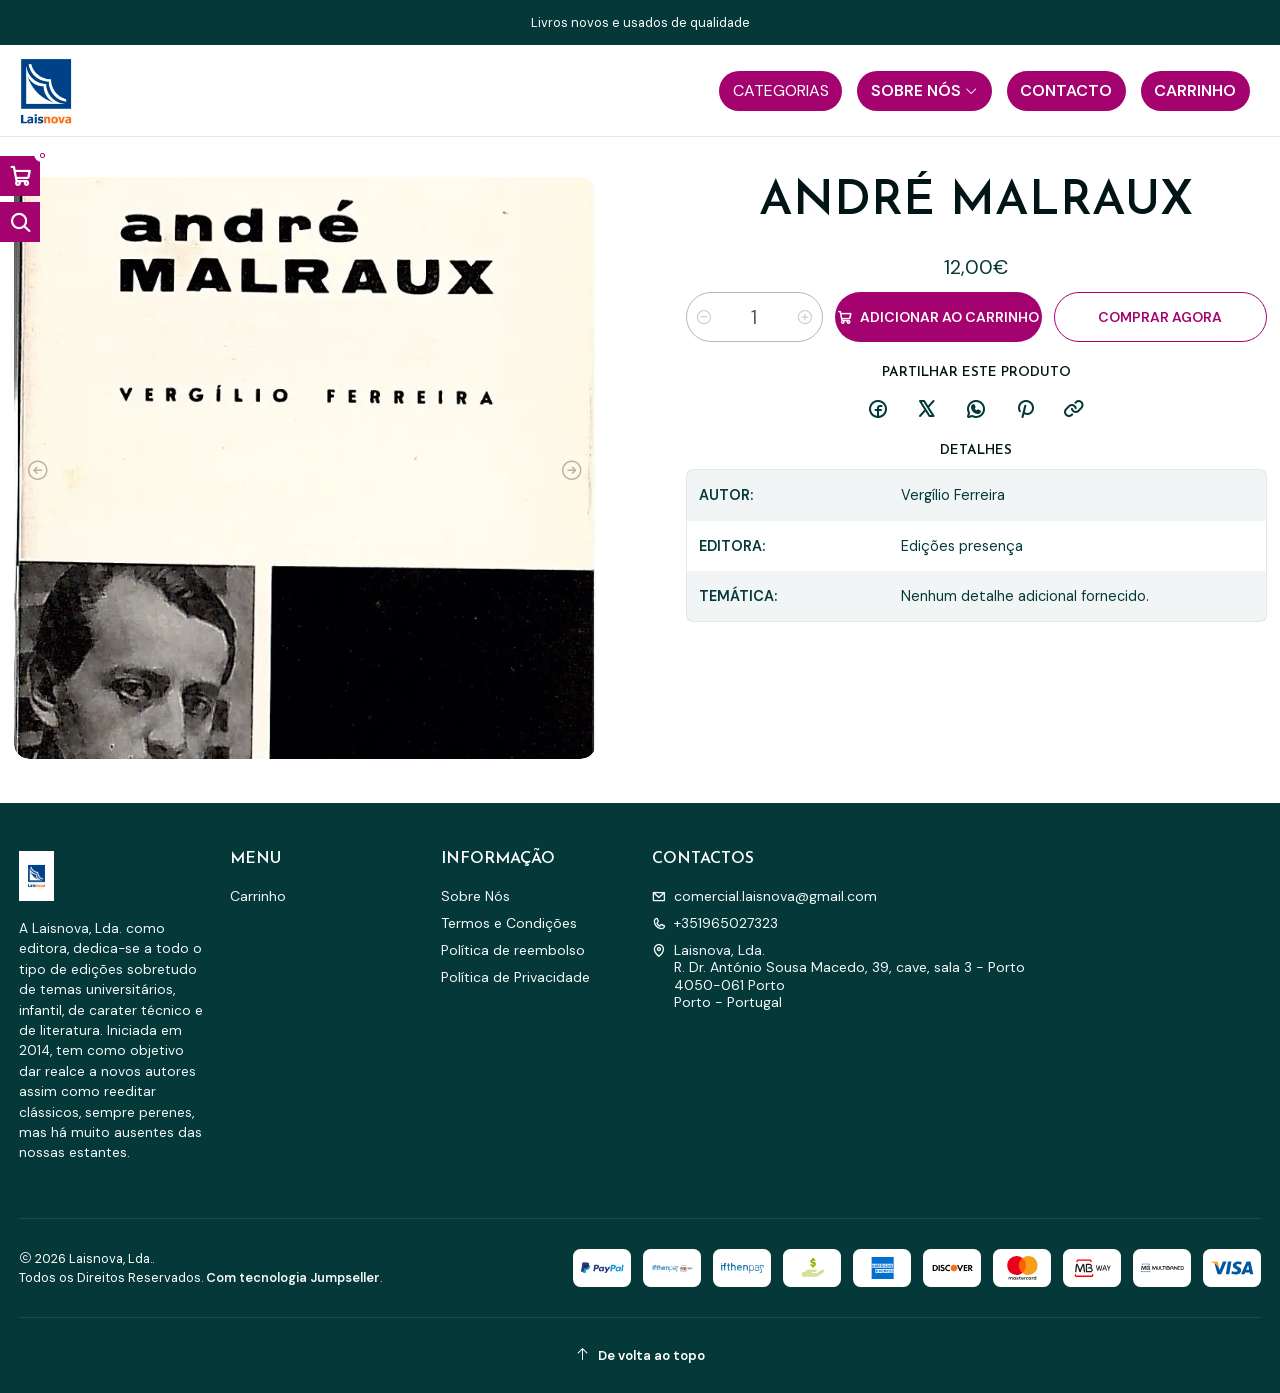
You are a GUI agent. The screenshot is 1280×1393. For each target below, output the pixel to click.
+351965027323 (715, 923)
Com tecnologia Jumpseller (293, 1277)
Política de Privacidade (515, 977)
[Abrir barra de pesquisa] (20, 222)
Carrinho (258, 896)
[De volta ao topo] (640, 1355)
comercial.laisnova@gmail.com (764, 896)
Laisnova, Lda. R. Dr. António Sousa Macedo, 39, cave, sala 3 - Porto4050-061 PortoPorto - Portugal (838, 976)
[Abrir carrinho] (20, 176)
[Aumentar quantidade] (805, 317)
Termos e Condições (509, 923)
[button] (780, 91)
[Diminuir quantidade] (704, 317)
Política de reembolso (513, 950)
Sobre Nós (475, 896)
